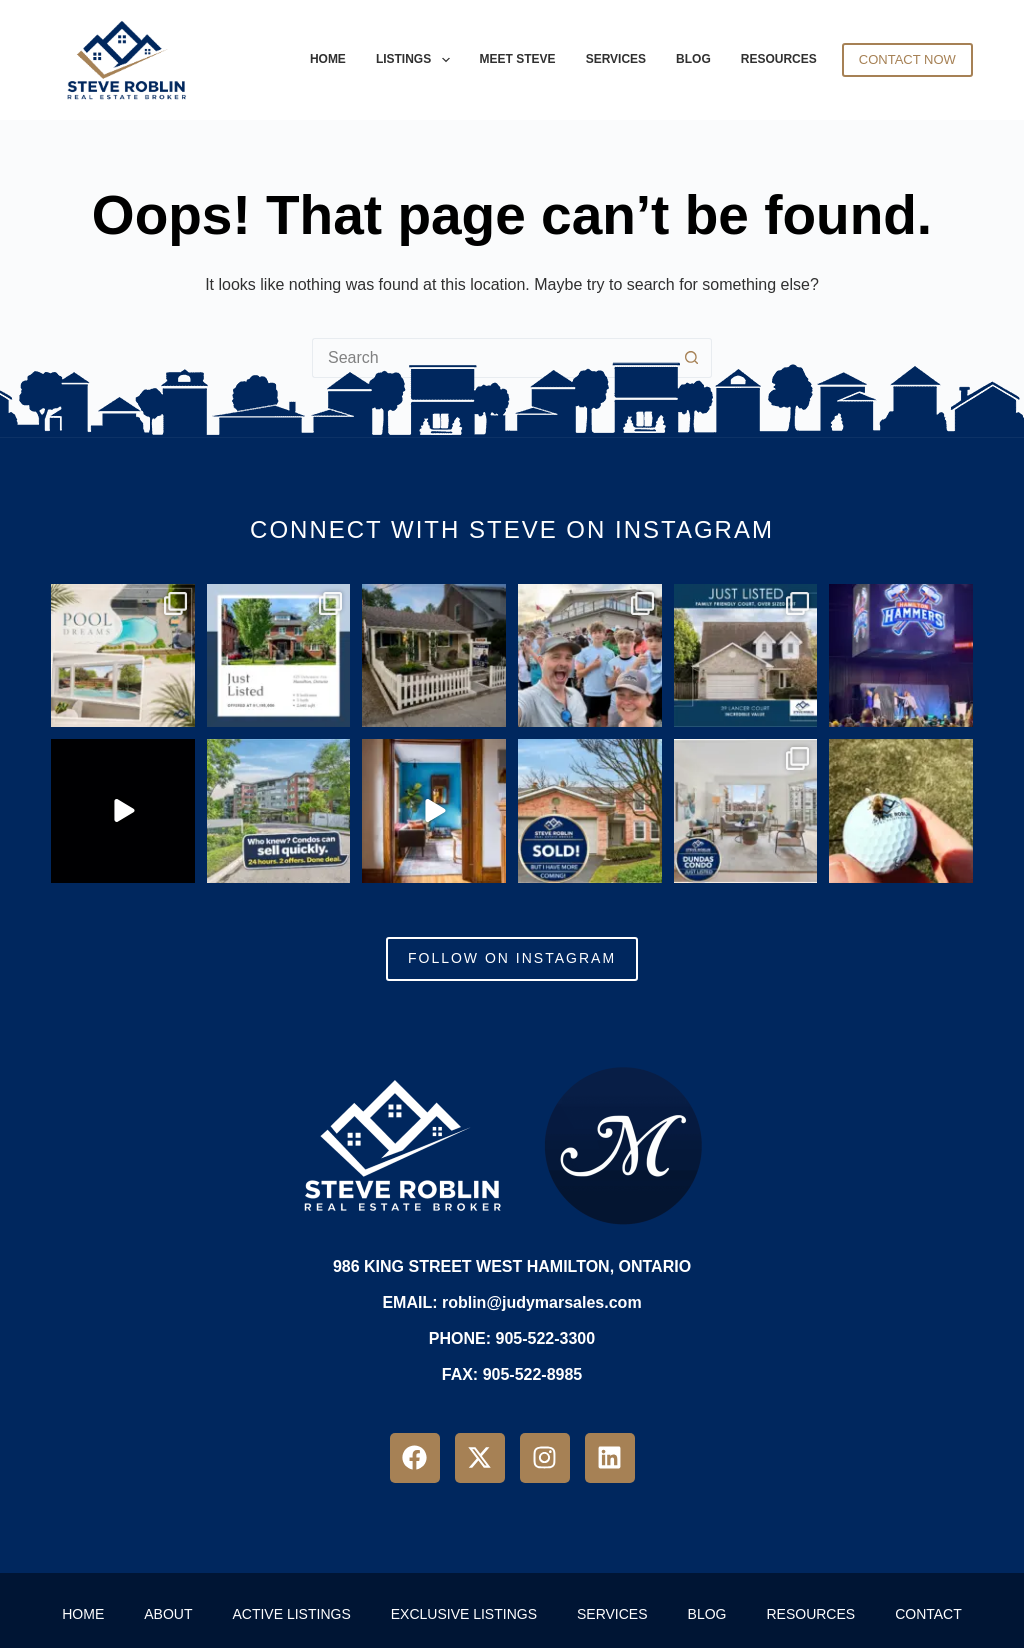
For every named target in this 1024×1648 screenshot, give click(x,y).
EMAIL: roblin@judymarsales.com (511, 1302)
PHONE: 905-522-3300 (512, 1338)
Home (328, 59)
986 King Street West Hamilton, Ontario (512, 1266)
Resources (779, 59)
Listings (415, 60)
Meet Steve (518, 59)
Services (616, 59)
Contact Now (907, 59)
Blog (693, 59)
